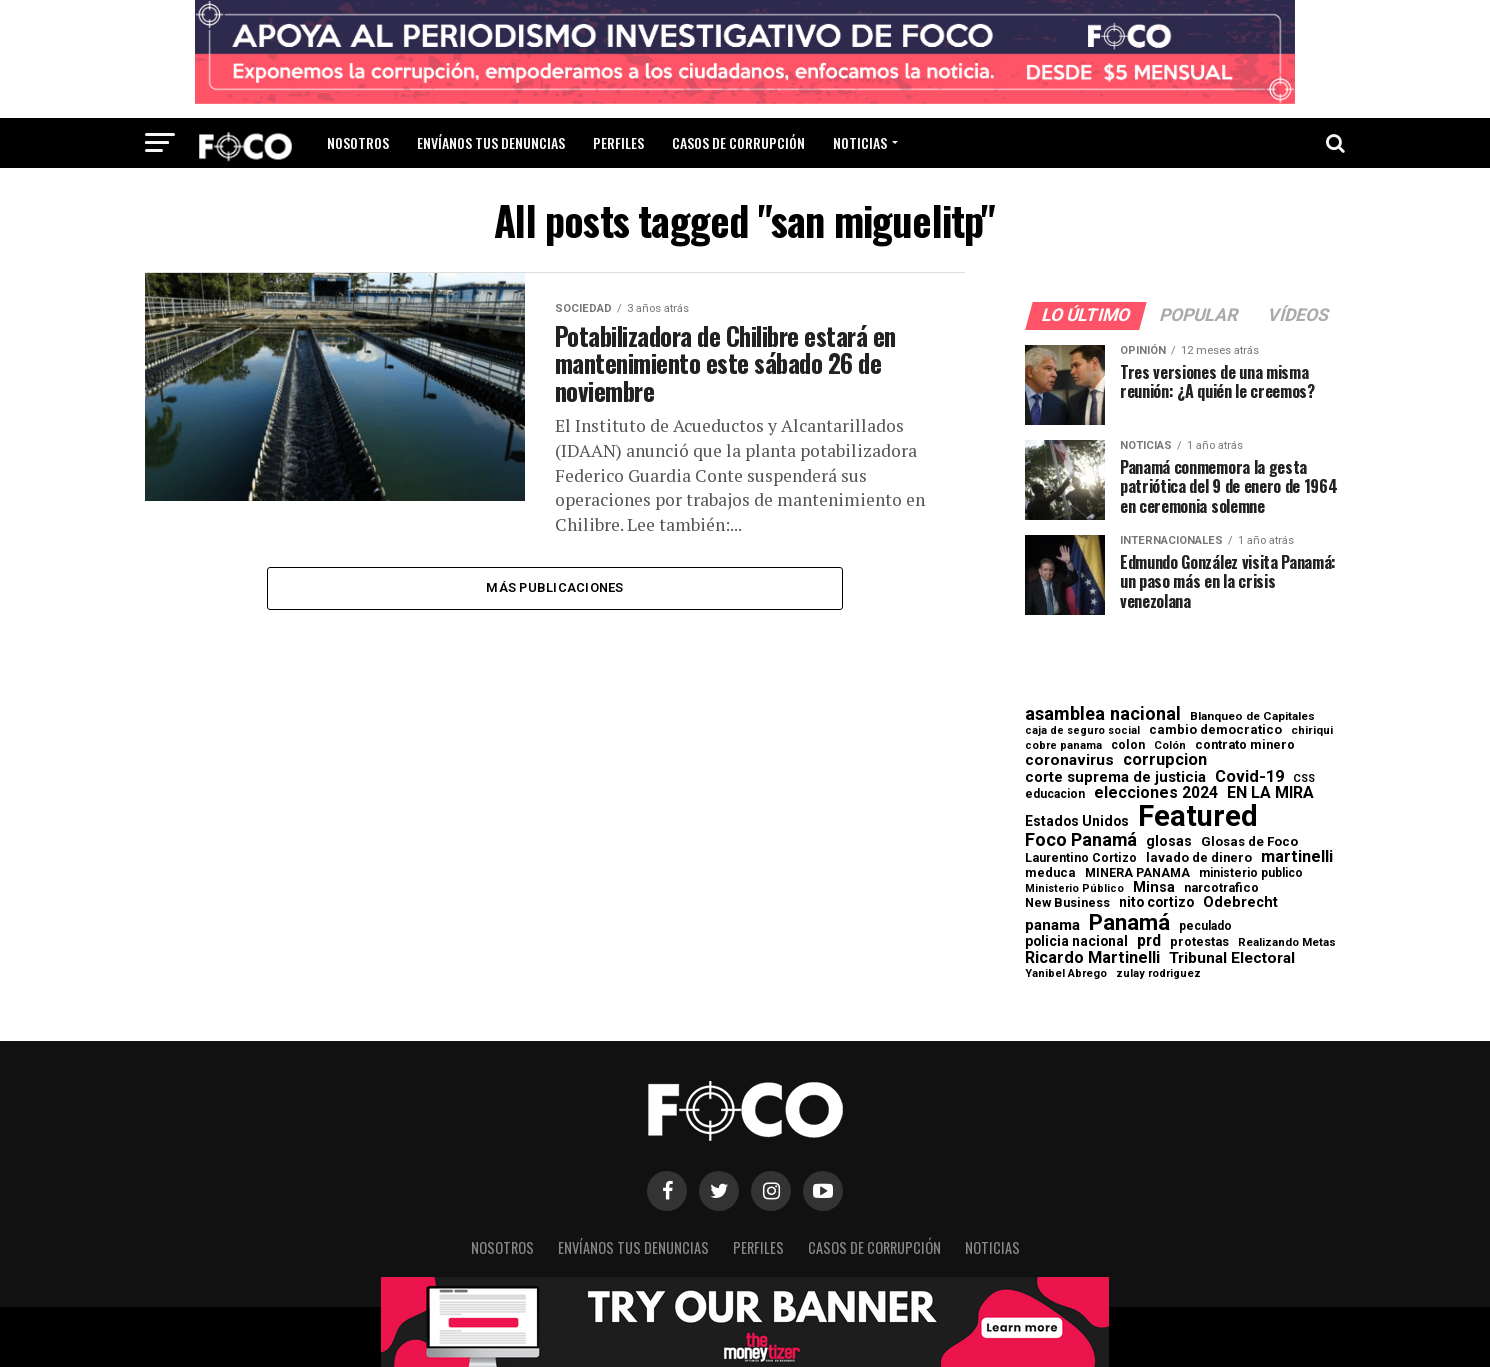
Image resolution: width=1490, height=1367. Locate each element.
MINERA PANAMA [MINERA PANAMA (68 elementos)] (1137, 873)
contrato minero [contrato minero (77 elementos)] (1245, 745)
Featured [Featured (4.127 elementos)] (1198, 816)
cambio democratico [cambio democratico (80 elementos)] (1215, 730)
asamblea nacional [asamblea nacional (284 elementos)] (1103, 714)
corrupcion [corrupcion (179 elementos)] (1165, 760)
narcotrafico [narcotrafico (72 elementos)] (1221, 888)
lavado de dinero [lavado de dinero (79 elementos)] (1199, 858)
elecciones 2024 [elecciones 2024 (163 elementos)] (1156, 793)
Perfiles (618, 142)
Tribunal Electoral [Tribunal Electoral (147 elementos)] (1232, 958)
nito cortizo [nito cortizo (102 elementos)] (1156, 903)
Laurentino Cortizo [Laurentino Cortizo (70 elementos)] (1081, 858)
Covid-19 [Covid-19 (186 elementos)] (1249, 777)
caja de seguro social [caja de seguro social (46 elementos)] (1082, 731)
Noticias (860, 142)
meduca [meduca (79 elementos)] (1050, 873)
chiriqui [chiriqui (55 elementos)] (1312, 730)
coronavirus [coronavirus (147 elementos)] (1069, 760)
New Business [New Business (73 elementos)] (1067, 903)
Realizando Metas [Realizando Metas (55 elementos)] (1287, 942)
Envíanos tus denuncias (491, 142)
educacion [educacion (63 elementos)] (1055, 794)
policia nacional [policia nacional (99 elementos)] (1076, 942)
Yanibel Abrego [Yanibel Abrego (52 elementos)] (1066, 973)
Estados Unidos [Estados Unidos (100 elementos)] (1077, 822)
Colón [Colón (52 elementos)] (1170, 745)
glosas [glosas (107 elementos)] (1169, 841)
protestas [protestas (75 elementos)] (1199, 942)
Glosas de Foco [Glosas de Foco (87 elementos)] (1249, 841)
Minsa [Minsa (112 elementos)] (1154, 887)
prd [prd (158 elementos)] (1149, 941)
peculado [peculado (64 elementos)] (1205, 926)
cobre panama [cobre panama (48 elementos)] (1063, 746)
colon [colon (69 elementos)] (1128, 745)
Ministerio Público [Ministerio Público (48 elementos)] (1074, 889)
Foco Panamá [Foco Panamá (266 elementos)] (1081, 840)
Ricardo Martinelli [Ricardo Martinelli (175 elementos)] (1092, 958)
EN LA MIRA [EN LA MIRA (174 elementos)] (1270, 793)
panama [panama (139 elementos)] (1052, 925)
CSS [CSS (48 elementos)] (1304, 779)
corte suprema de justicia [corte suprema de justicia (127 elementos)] (1115, 777)
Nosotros (358, 142)
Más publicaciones (554, 596)
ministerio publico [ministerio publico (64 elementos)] (1251, 873)
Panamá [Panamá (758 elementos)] (1129, 922)
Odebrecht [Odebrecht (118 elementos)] (1240, 902)
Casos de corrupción (738, 142)
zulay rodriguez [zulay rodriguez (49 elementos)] (1158, 974)
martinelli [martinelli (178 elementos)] (1297, 857)
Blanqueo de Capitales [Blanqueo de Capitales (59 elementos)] (1252, 717)
